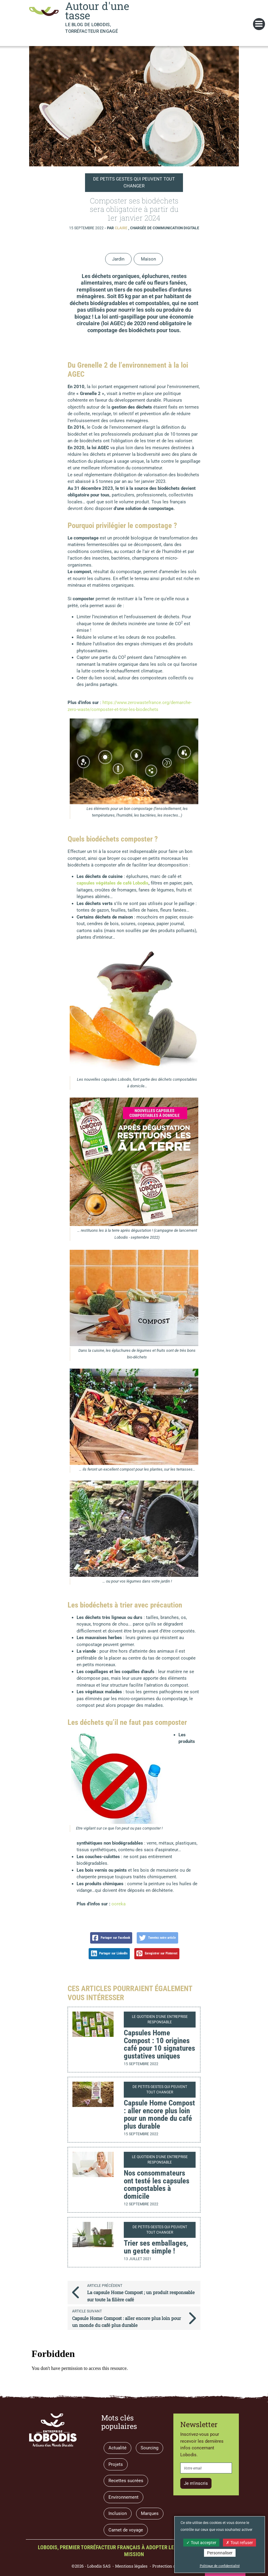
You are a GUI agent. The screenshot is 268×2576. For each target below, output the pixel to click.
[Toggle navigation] (259, 24)
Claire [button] (121, 228)
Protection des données (174, 2566)
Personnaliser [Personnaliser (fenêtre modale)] (220, 2552)
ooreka (118, 1904)
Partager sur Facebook (111, 1938)
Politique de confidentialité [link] (220, 2566)
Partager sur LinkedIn (109, 1953)
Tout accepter (201, 2542)
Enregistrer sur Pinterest (156, 1953)
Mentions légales (131, 2566)
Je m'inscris (196, 2483)
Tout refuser (239, 2542)
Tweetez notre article (157, 1938)
